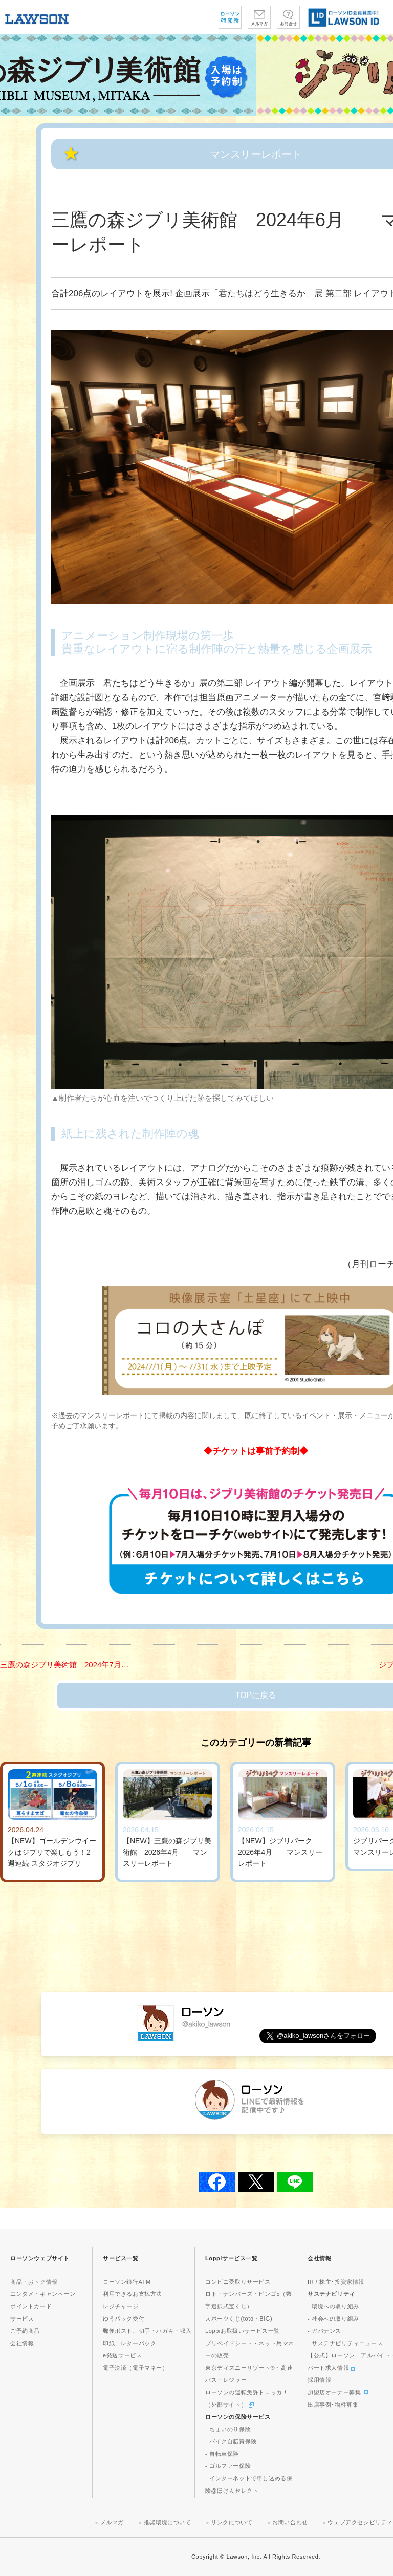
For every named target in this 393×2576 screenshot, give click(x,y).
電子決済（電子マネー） (135, 2368)
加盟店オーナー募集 (338, 2392)
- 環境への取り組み (333, 2306)
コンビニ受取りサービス (238, 2282)
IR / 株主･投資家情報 (336, 2282)
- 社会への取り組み (333, 2318)
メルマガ (112, 2522)
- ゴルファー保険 (228, 2466)
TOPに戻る (256, 1695)
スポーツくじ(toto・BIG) (238, 2318)
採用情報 (319, 2380)
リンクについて (231, 2522)
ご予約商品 (25, 2331)
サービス (22, 2318)
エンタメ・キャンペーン (43, 2294)
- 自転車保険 (222, 2454)
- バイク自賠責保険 (231, 2441)
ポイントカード (31, 2306)
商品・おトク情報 (34, 2282)
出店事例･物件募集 (333, 2404)
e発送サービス (122, 2355)
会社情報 (22, 2343)
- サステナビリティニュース (345, 2343)
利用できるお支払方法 (132, 2294)
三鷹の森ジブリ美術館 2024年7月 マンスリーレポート (66, 1664)
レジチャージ (121, 2306)
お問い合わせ (290, 2522)
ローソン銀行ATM (127, 2282)
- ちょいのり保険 (228, 2429)
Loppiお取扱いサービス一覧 (242, 2331)
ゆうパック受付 (123, 2318)
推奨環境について (167, 2522)
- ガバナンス (324, 2331)
